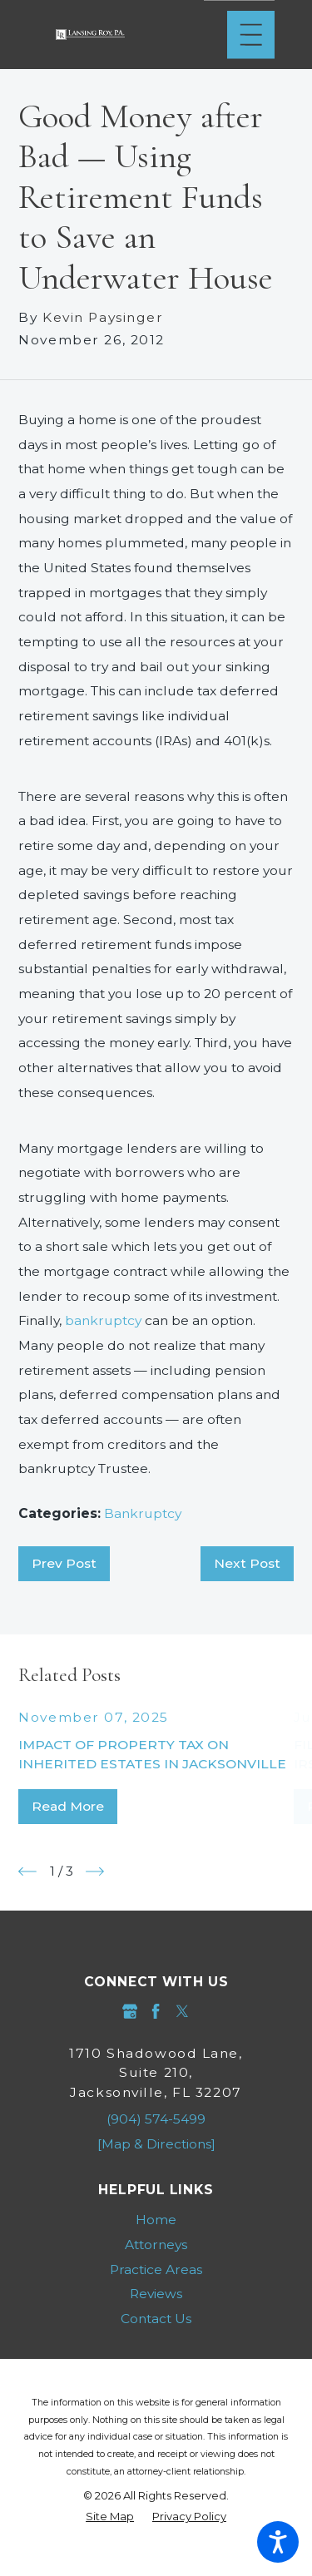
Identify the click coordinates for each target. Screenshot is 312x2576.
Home (156, 2219)
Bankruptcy (142, 1513)
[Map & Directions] (156, 2144)
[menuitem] (155, 2220)
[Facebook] (155, 2011)
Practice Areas (156, 2269)
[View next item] (95, 1871)
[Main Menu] (251, 34)
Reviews (156, 2294)
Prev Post (64, 1563)
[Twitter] (182, 2011)
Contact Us (156, 2318)
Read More (68, 1806)
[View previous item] (27, 1871)
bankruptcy (103, 1320)
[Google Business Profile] (129, 2011)
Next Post (247, 1563)
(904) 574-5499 (156, 2119)
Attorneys (156, 2244)
